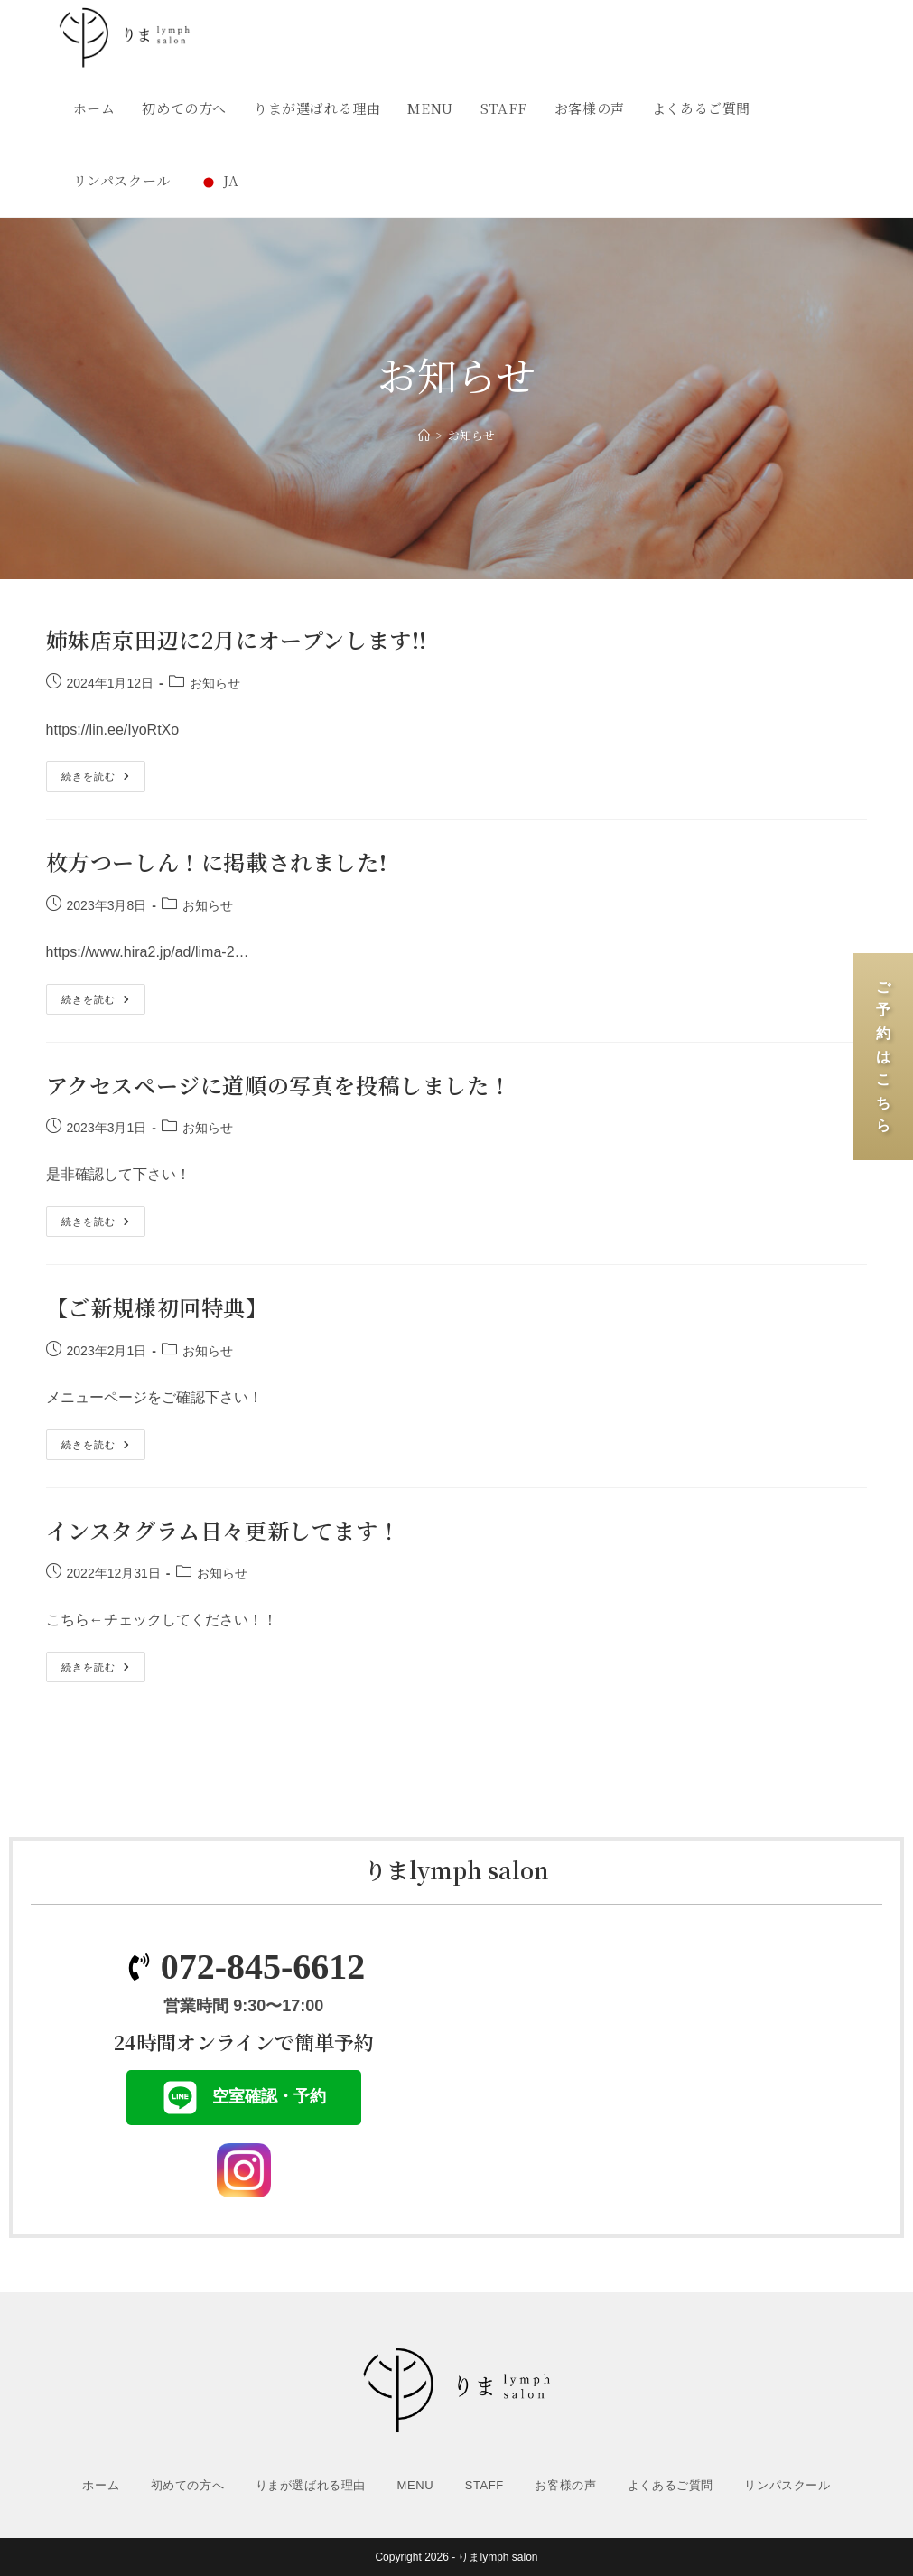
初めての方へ (188, 2485)
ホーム (100, 2485)
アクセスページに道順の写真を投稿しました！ (279, 1085)
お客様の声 (565, 2485)
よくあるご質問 (670, 2485)
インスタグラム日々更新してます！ (223, 1530)
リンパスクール (787, 2485)
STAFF (484, 2485)
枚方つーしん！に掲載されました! (216, 861)
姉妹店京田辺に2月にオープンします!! (236, 639)
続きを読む (99, 771)
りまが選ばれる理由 (311, 2485)
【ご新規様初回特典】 (157, 1307)
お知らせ (471, 435)
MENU (415, 2485)
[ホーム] (424, 435)
